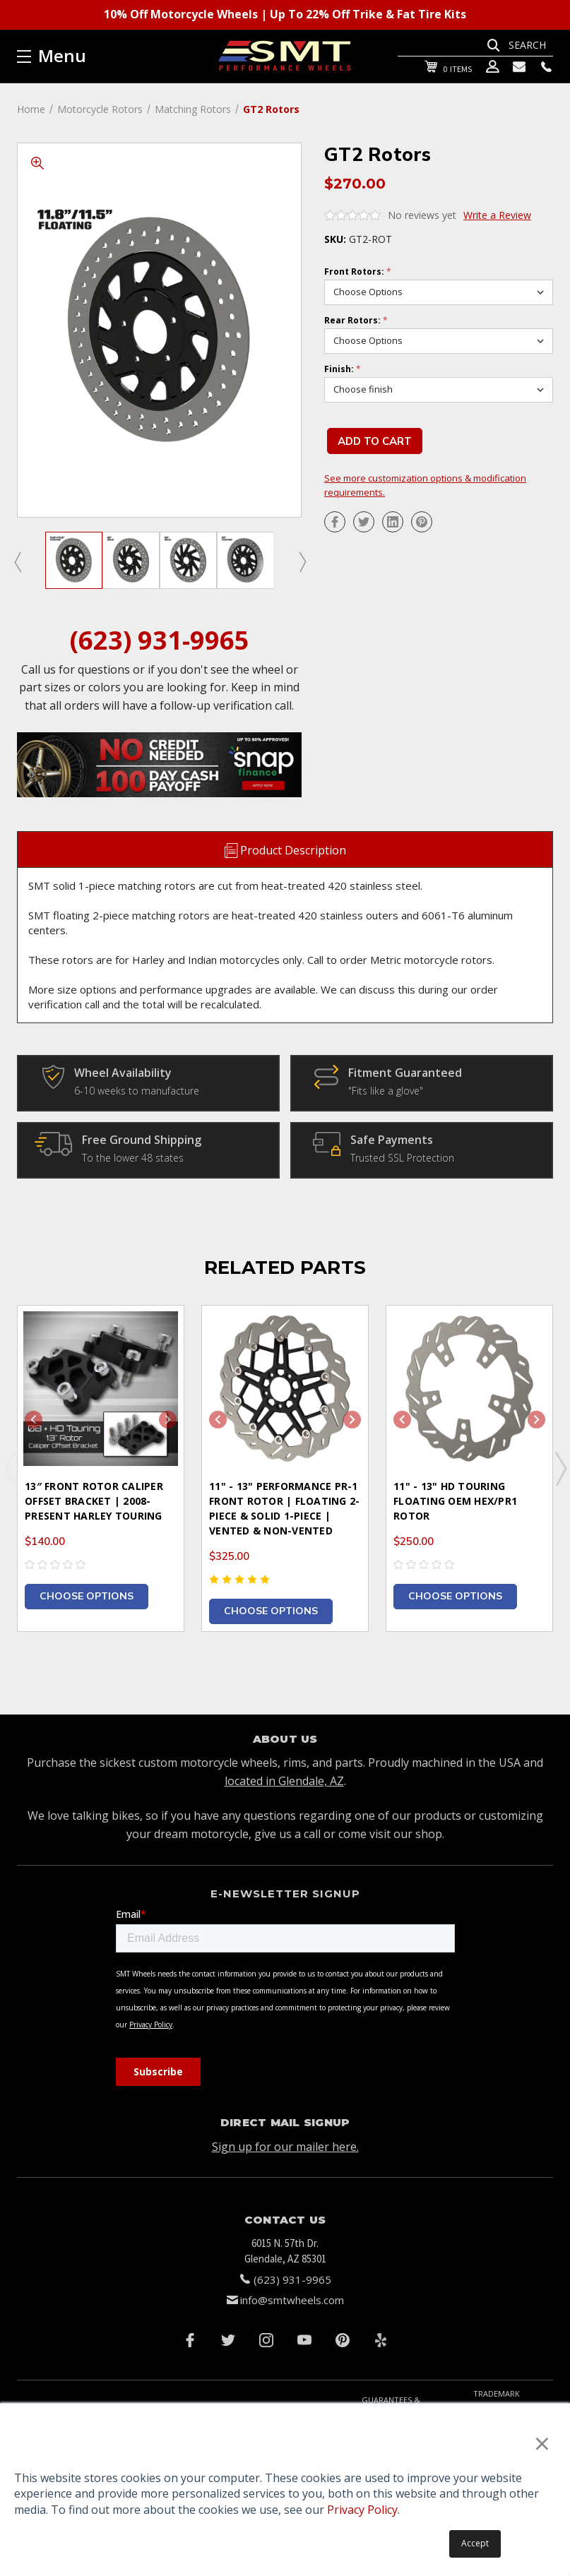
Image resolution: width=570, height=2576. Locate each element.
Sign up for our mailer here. (285, 2146)
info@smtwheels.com (292, 2300)
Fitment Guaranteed (405, 1072)
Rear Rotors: (356, 320)
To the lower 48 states (133, 1157)
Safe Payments (391, 1139)
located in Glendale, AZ (284, 1781)
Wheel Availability (123, 1072)
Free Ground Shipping (141, 1139)
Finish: (342, 369)
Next (301, 561)
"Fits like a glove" (385, 1090)
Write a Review (497, 215)
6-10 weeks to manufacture (136, 1090)
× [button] (542, 2442)
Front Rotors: (357, 272)
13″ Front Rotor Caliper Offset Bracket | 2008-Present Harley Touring (94, 1500)
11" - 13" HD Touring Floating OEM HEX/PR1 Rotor (455, 1500)
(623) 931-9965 (159, 640)
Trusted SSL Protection (402, 1157)
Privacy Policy (362, 2509)
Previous (17, 561)
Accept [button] (475, 2543)
